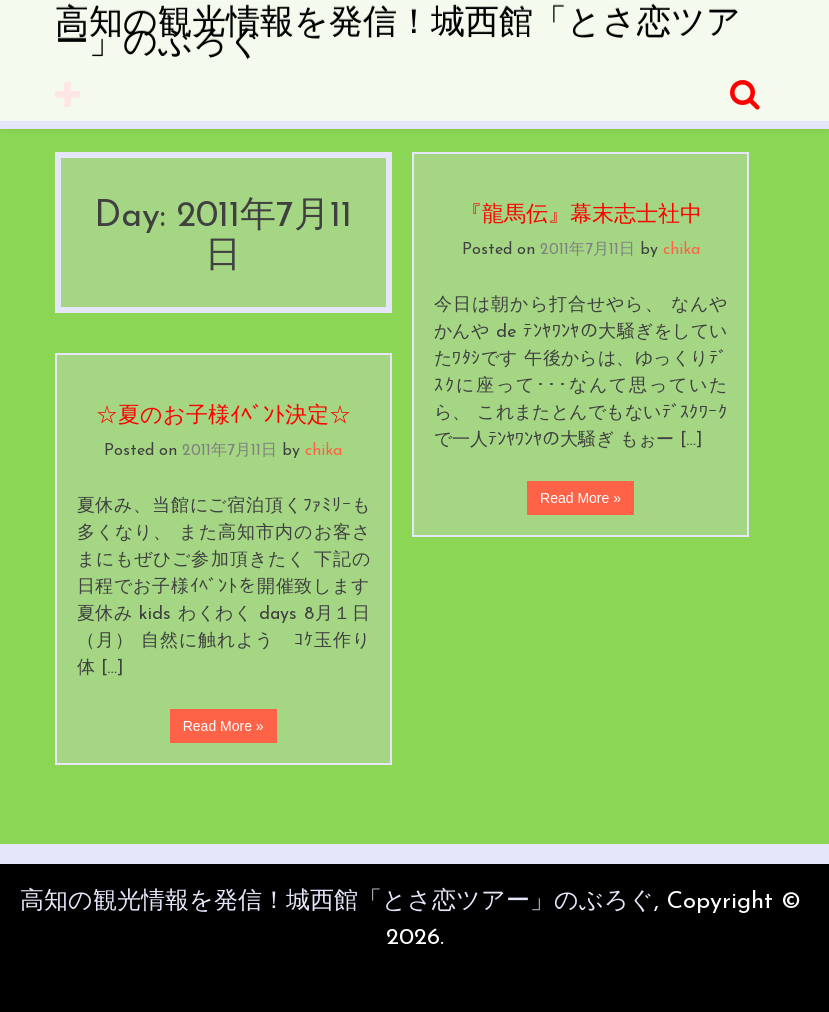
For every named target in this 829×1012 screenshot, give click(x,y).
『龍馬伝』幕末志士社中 (581, 215)
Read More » (580, 498)
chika (681, 250)
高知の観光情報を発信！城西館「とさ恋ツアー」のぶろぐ (398, 34)
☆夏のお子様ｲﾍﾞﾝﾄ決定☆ (223, 416)
